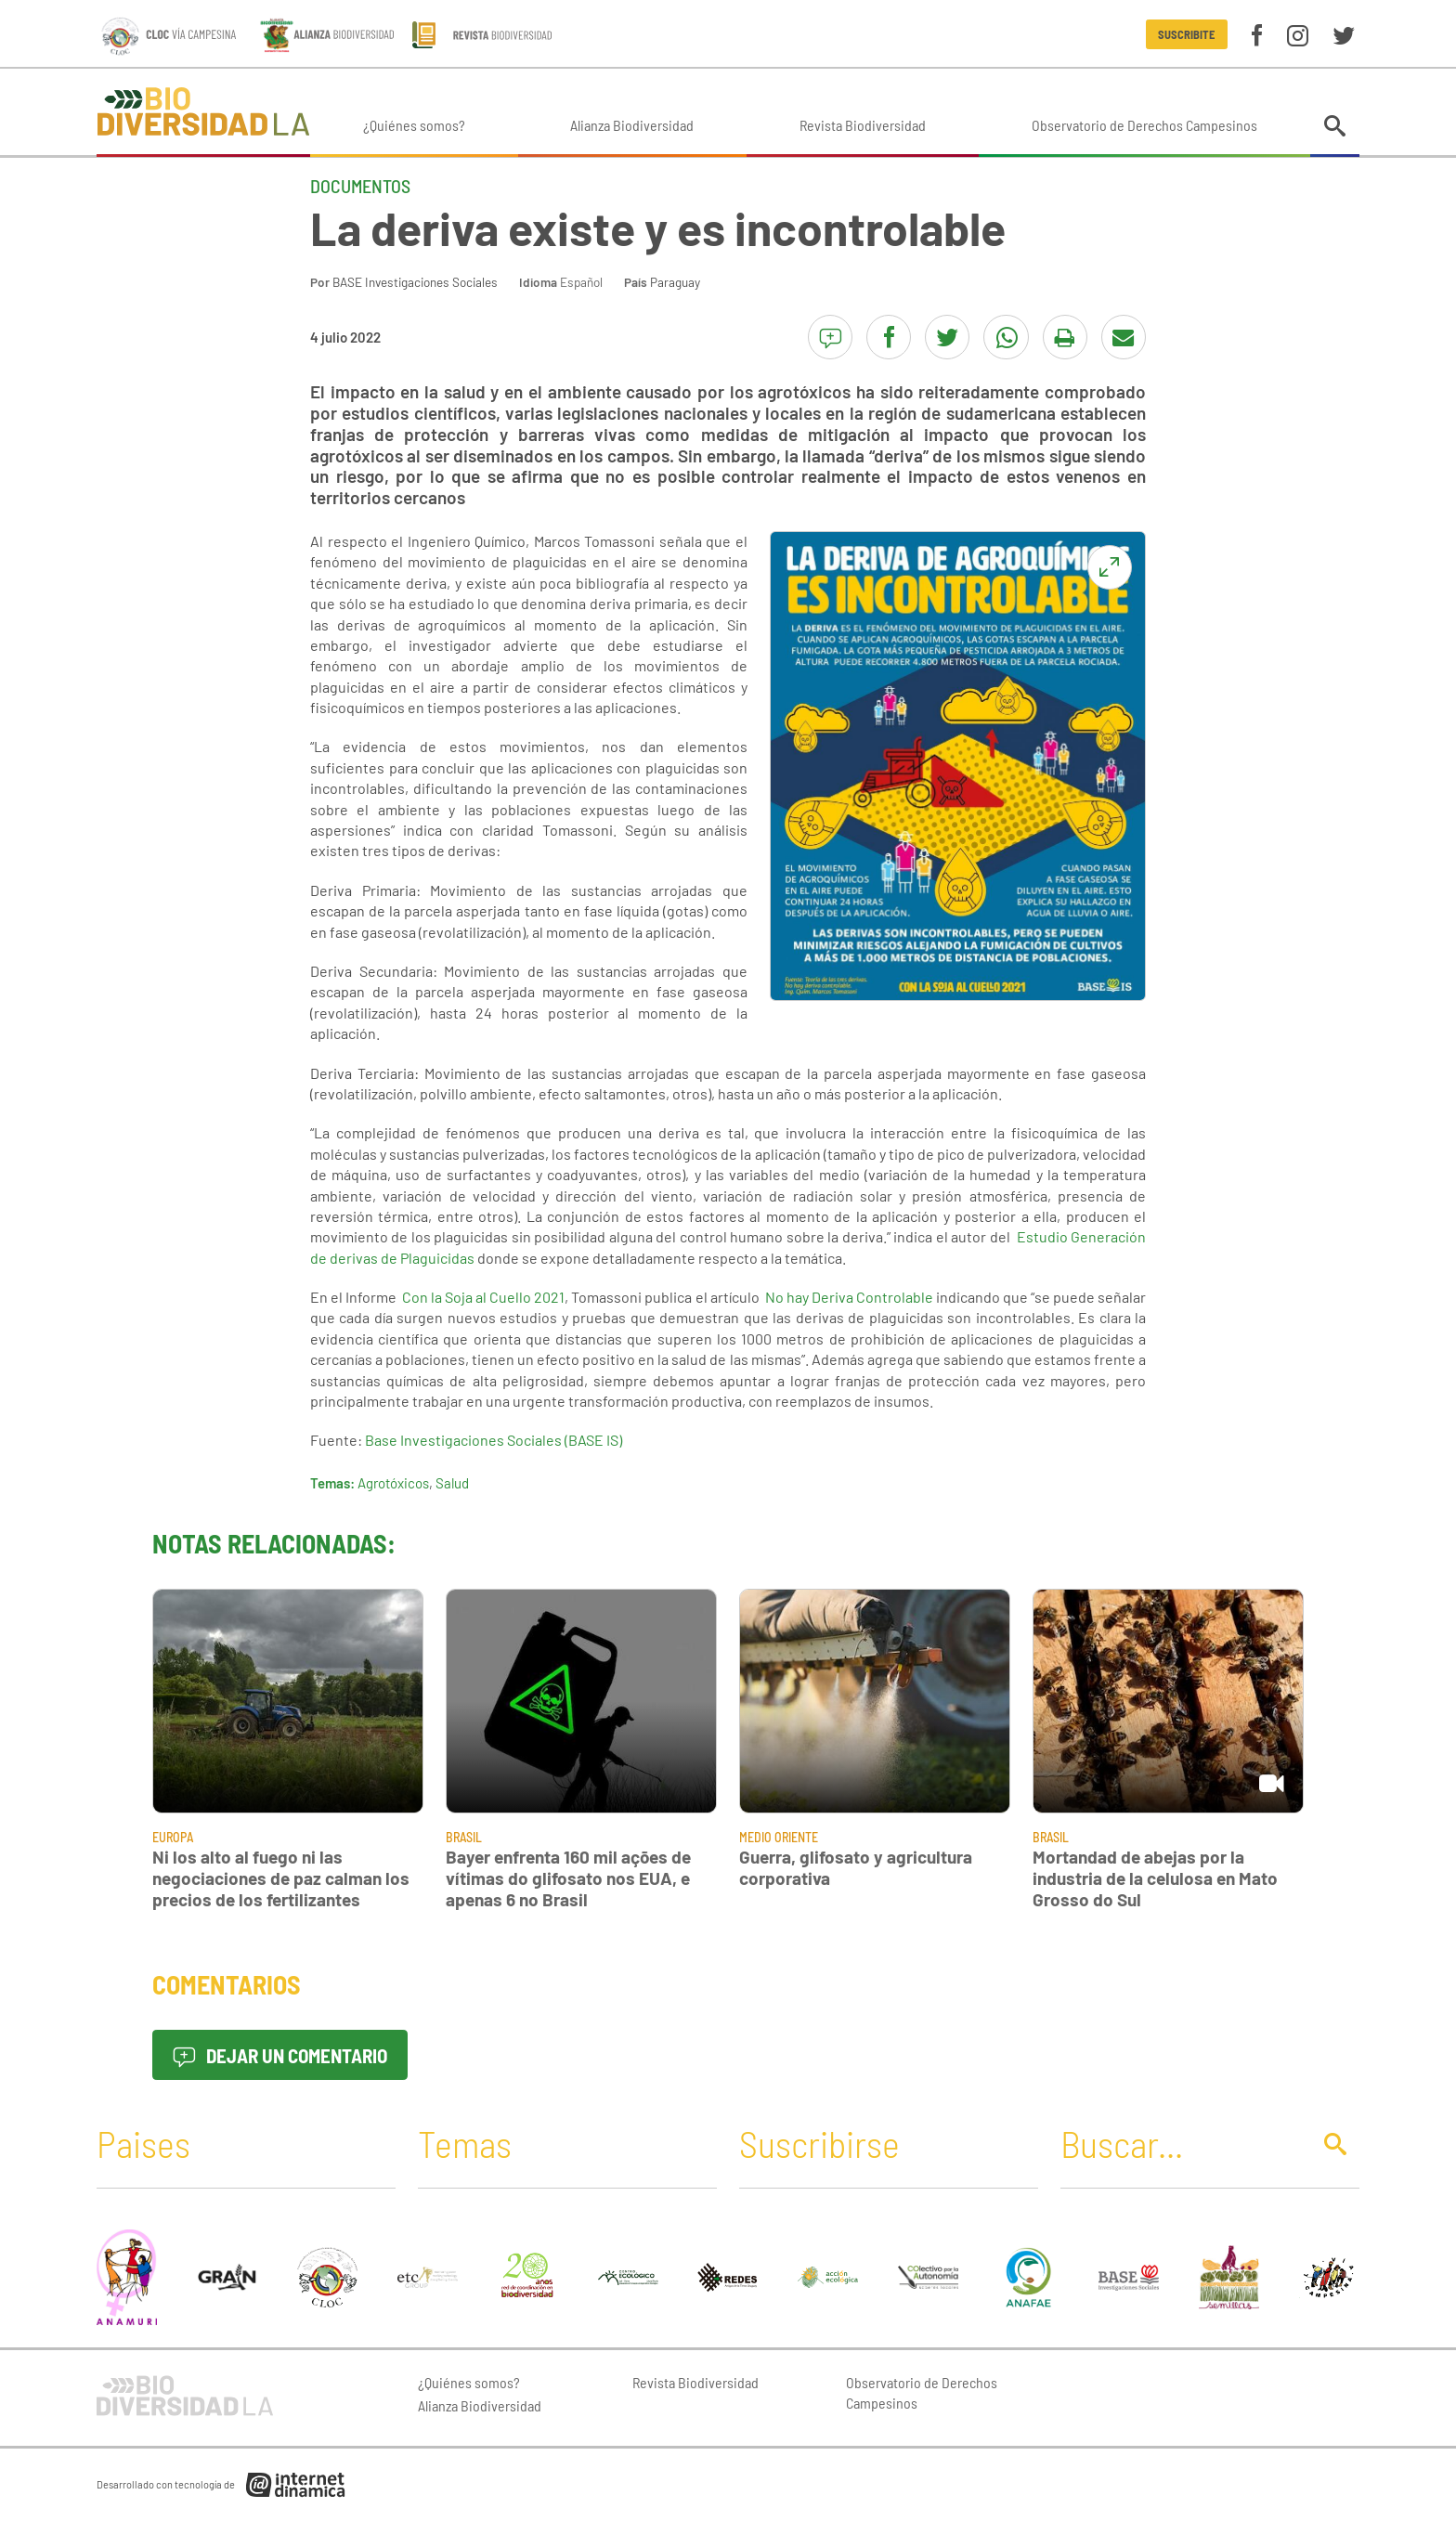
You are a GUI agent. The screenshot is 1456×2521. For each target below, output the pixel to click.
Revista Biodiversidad (863, 125)
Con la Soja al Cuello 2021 (483, 1297)
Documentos (360, 186)
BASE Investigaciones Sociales (415, 282)
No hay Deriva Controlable (849, 1297)
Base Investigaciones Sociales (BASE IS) (493, 1440)
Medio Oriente (778, 1837)
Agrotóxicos (393, 1483)
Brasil (464, 1837)
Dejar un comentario (280, 2055)
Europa (172, 1837)
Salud (452, 1483)
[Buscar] (1180, 2143)
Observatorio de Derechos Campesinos (1144, 125)
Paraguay (675, 282)
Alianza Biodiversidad (632, 125)
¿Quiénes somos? (414, 125)
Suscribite (1186, 34)
